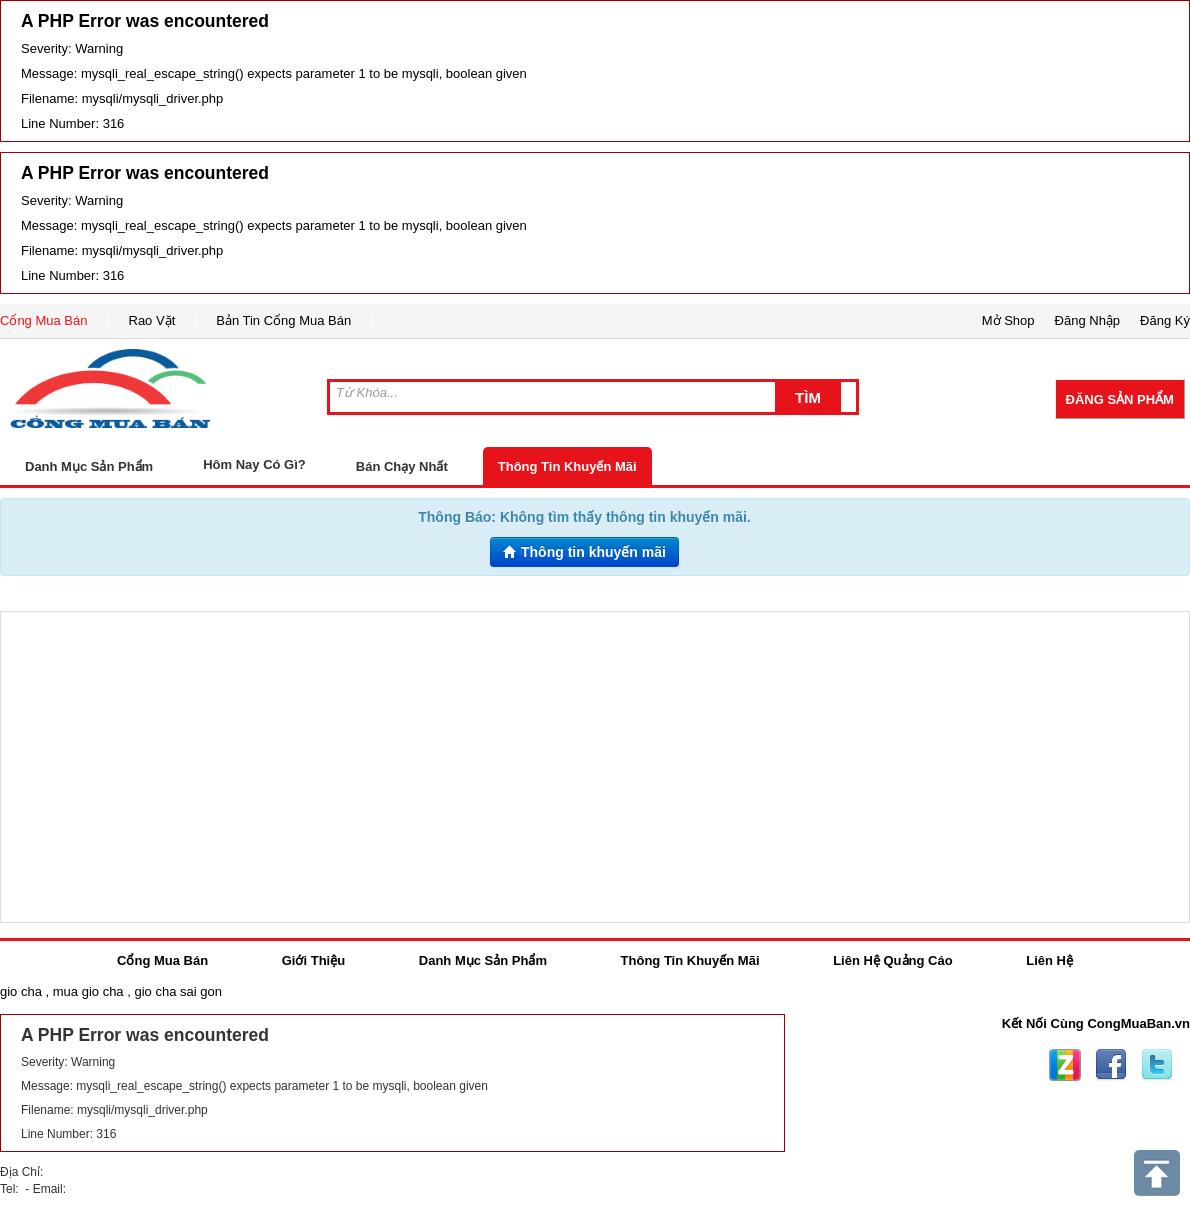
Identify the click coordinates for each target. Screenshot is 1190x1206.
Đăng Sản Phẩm (1120, 399)
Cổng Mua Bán (44, 320)
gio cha (21, 991)
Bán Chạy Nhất (402, 466)
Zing (1065, 1065)
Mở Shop (1008, 320)
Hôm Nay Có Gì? (254, 464)
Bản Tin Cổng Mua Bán (283, 320)
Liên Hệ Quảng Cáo (892, 960)
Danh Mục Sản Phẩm (483, 960)
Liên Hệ (1049, 960)
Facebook (1111, 1065)
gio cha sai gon (177, 991)
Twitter (1157, 1065)
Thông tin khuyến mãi (584, 552)
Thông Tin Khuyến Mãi (567, 466)
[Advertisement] (595, 767)
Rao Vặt (152, 320)
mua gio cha (88, 991)
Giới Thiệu (313, 960)
